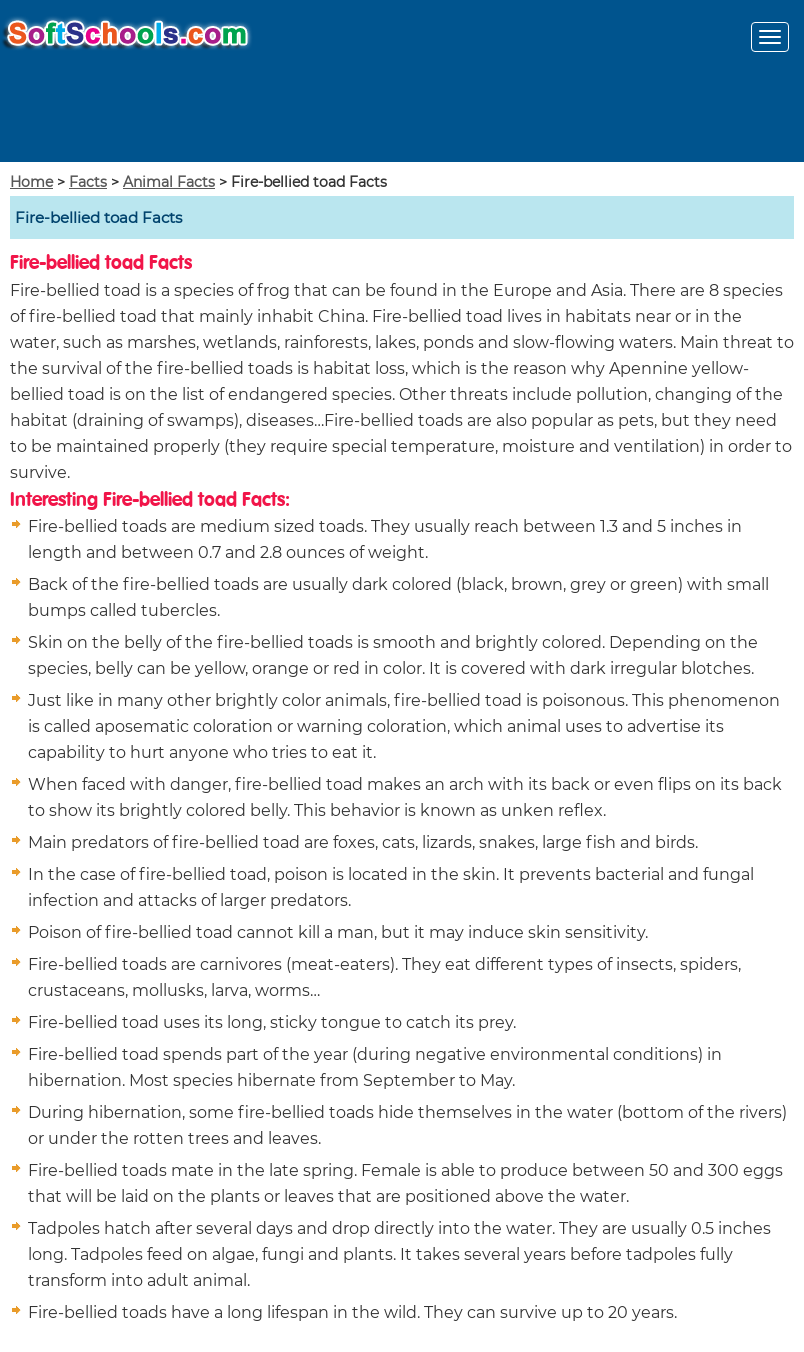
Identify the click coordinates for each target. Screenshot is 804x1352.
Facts (88, 182)
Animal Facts (169, 182)
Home (31, 182)
